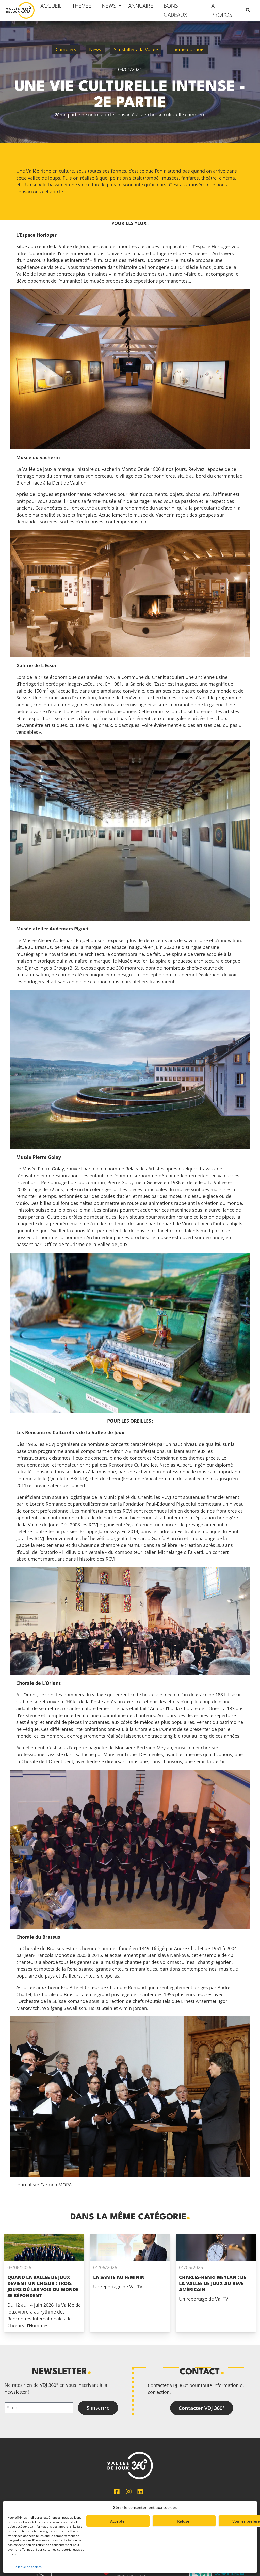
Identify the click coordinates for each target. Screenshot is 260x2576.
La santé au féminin (119, 2277)
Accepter (118, 2521)
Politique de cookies (28, 2567)
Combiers (66, 49)
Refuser (184, 2521)
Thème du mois (187, 49)
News (95, 49)
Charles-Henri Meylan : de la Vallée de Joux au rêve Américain (212, 2283)
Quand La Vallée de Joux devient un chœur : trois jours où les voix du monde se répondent (42, 2286)
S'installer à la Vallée (136, 49)
